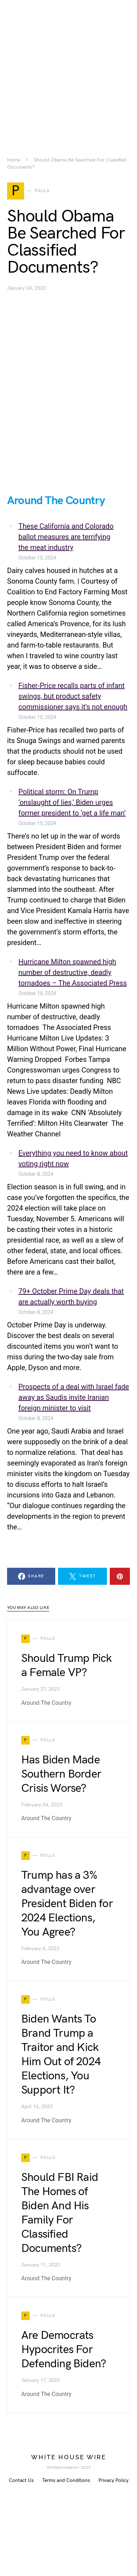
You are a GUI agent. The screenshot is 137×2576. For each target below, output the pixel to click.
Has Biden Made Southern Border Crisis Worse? (61, 1774)
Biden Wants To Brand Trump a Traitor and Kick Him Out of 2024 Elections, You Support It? (61, 2054)
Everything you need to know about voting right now (73, 1158)
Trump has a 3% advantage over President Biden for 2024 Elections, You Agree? (67, 1903)
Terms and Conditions (66, 2480)
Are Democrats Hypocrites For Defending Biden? (63, 2350)
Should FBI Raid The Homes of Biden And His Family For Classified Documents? (59, 2213)
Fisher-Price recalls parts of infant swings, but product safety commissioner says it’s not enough (72, 696)
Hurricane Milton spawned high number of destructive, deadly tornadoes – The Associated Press (72, 972)
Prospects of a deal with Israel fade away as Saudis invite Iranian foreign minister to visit (73, 1397)
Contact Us (21, 2480)
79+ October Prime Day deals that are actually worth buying (71, 1296)
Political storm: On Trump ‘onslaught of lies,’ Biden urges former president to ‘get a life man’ (72, 802)
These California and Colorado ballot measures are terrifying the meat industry (66, 537)
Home (13, 160)
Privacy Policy (113, 2480)
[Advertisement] (68, 66)
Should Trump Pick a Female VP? (66, 1666)
